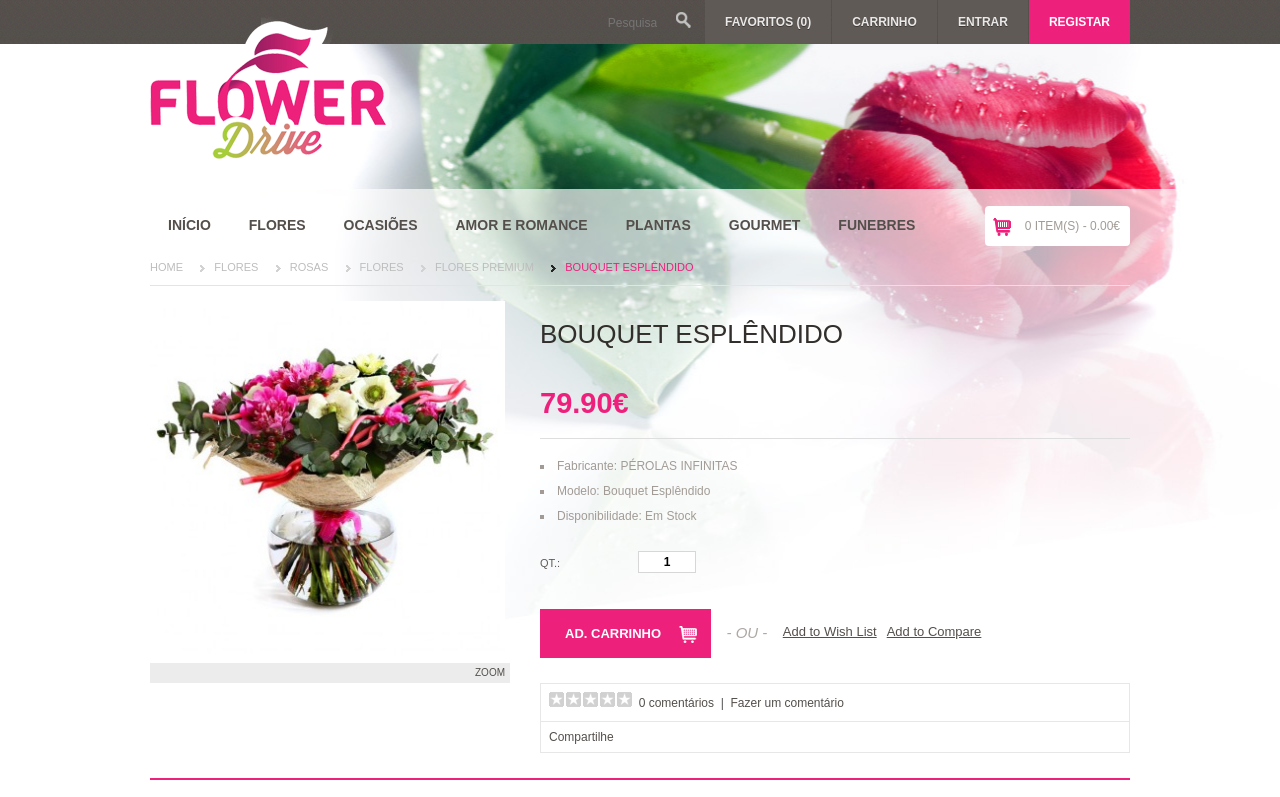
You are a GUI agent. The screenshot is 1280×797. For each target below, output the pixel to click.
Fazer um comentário (787, 703)
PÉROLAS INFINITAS (678, 466)
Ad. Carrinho (613, 633)
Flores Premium (484, 267)
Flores (277, 225)
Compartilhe (581, 737)
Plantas (658, 225)
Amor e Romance (521, 225)
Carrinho (884, 22)
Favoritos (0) (768, 22)
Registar (1079, 22)
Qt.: (550, 563)
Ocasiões (381, 225)
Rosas (309, 267)
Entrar (983, 22)
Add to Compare (934, 631)
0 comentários (676, 703)
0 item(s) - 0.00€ (1072, 226)
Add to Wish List (830, 631)
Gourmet (765, 225)
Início (189, 225)
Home (166, 267)
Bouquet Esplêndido (629, 267)
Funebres (876, 225)
